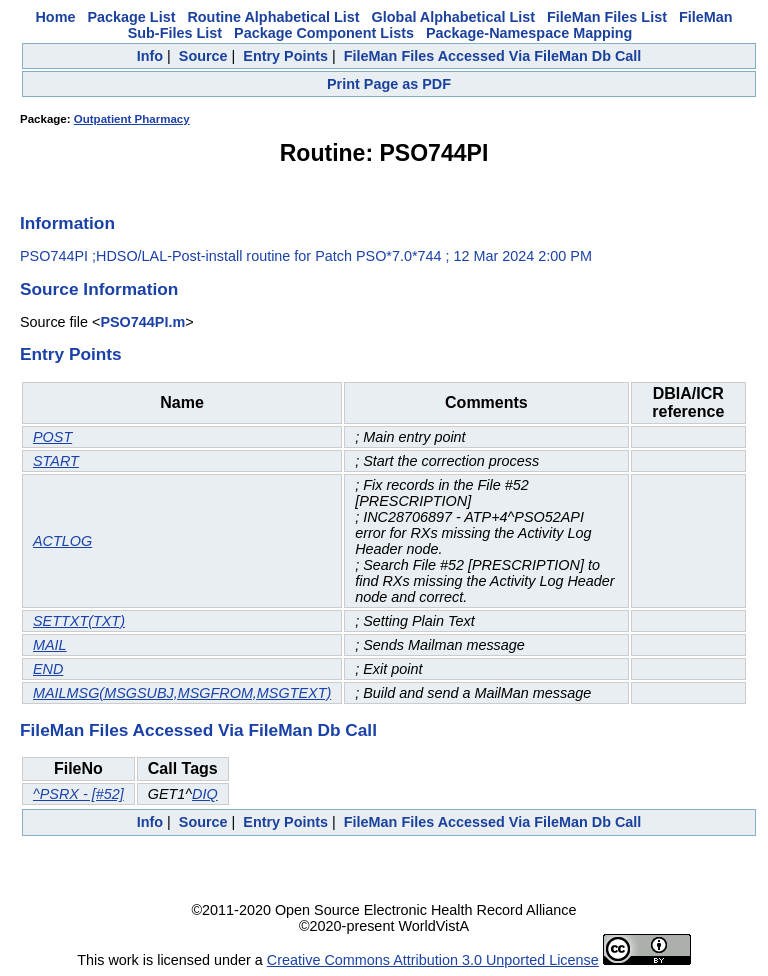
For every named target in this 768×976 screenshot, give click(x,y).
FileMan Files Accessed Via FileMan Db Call (493, 56)
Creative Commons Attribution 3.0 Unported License (433, 960)
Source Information (99, 289)
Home (55, 17)
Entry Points (285, 56)
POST (52, 437)
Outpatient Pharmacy (132, 119)
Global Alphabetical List (453, 17)
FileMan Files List (607, 17)
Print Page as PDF (389, 84)
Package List (131, 17)
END (48, 669)
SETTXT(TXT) (79, 621)
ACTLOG (62, 541)
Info (150, 56)
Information (67, 223)
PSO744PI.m (142, 322)
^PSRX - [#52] (78, 794)
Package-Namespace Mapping (529, 33)
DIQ (205, 794)
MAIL (50, 645)
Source (203, 56)
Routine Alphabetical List (273, 17)
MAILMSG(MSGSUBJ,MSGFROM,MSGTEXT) (182, 693)
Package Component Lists (324, 33)
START (56, 461)
